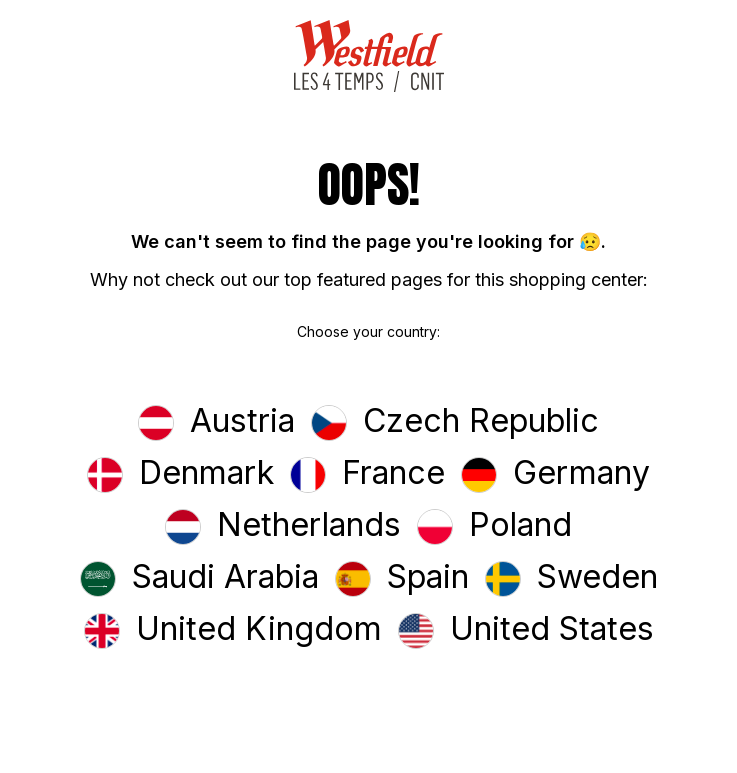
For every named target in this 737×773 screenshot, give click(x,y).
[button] (216, 423)
